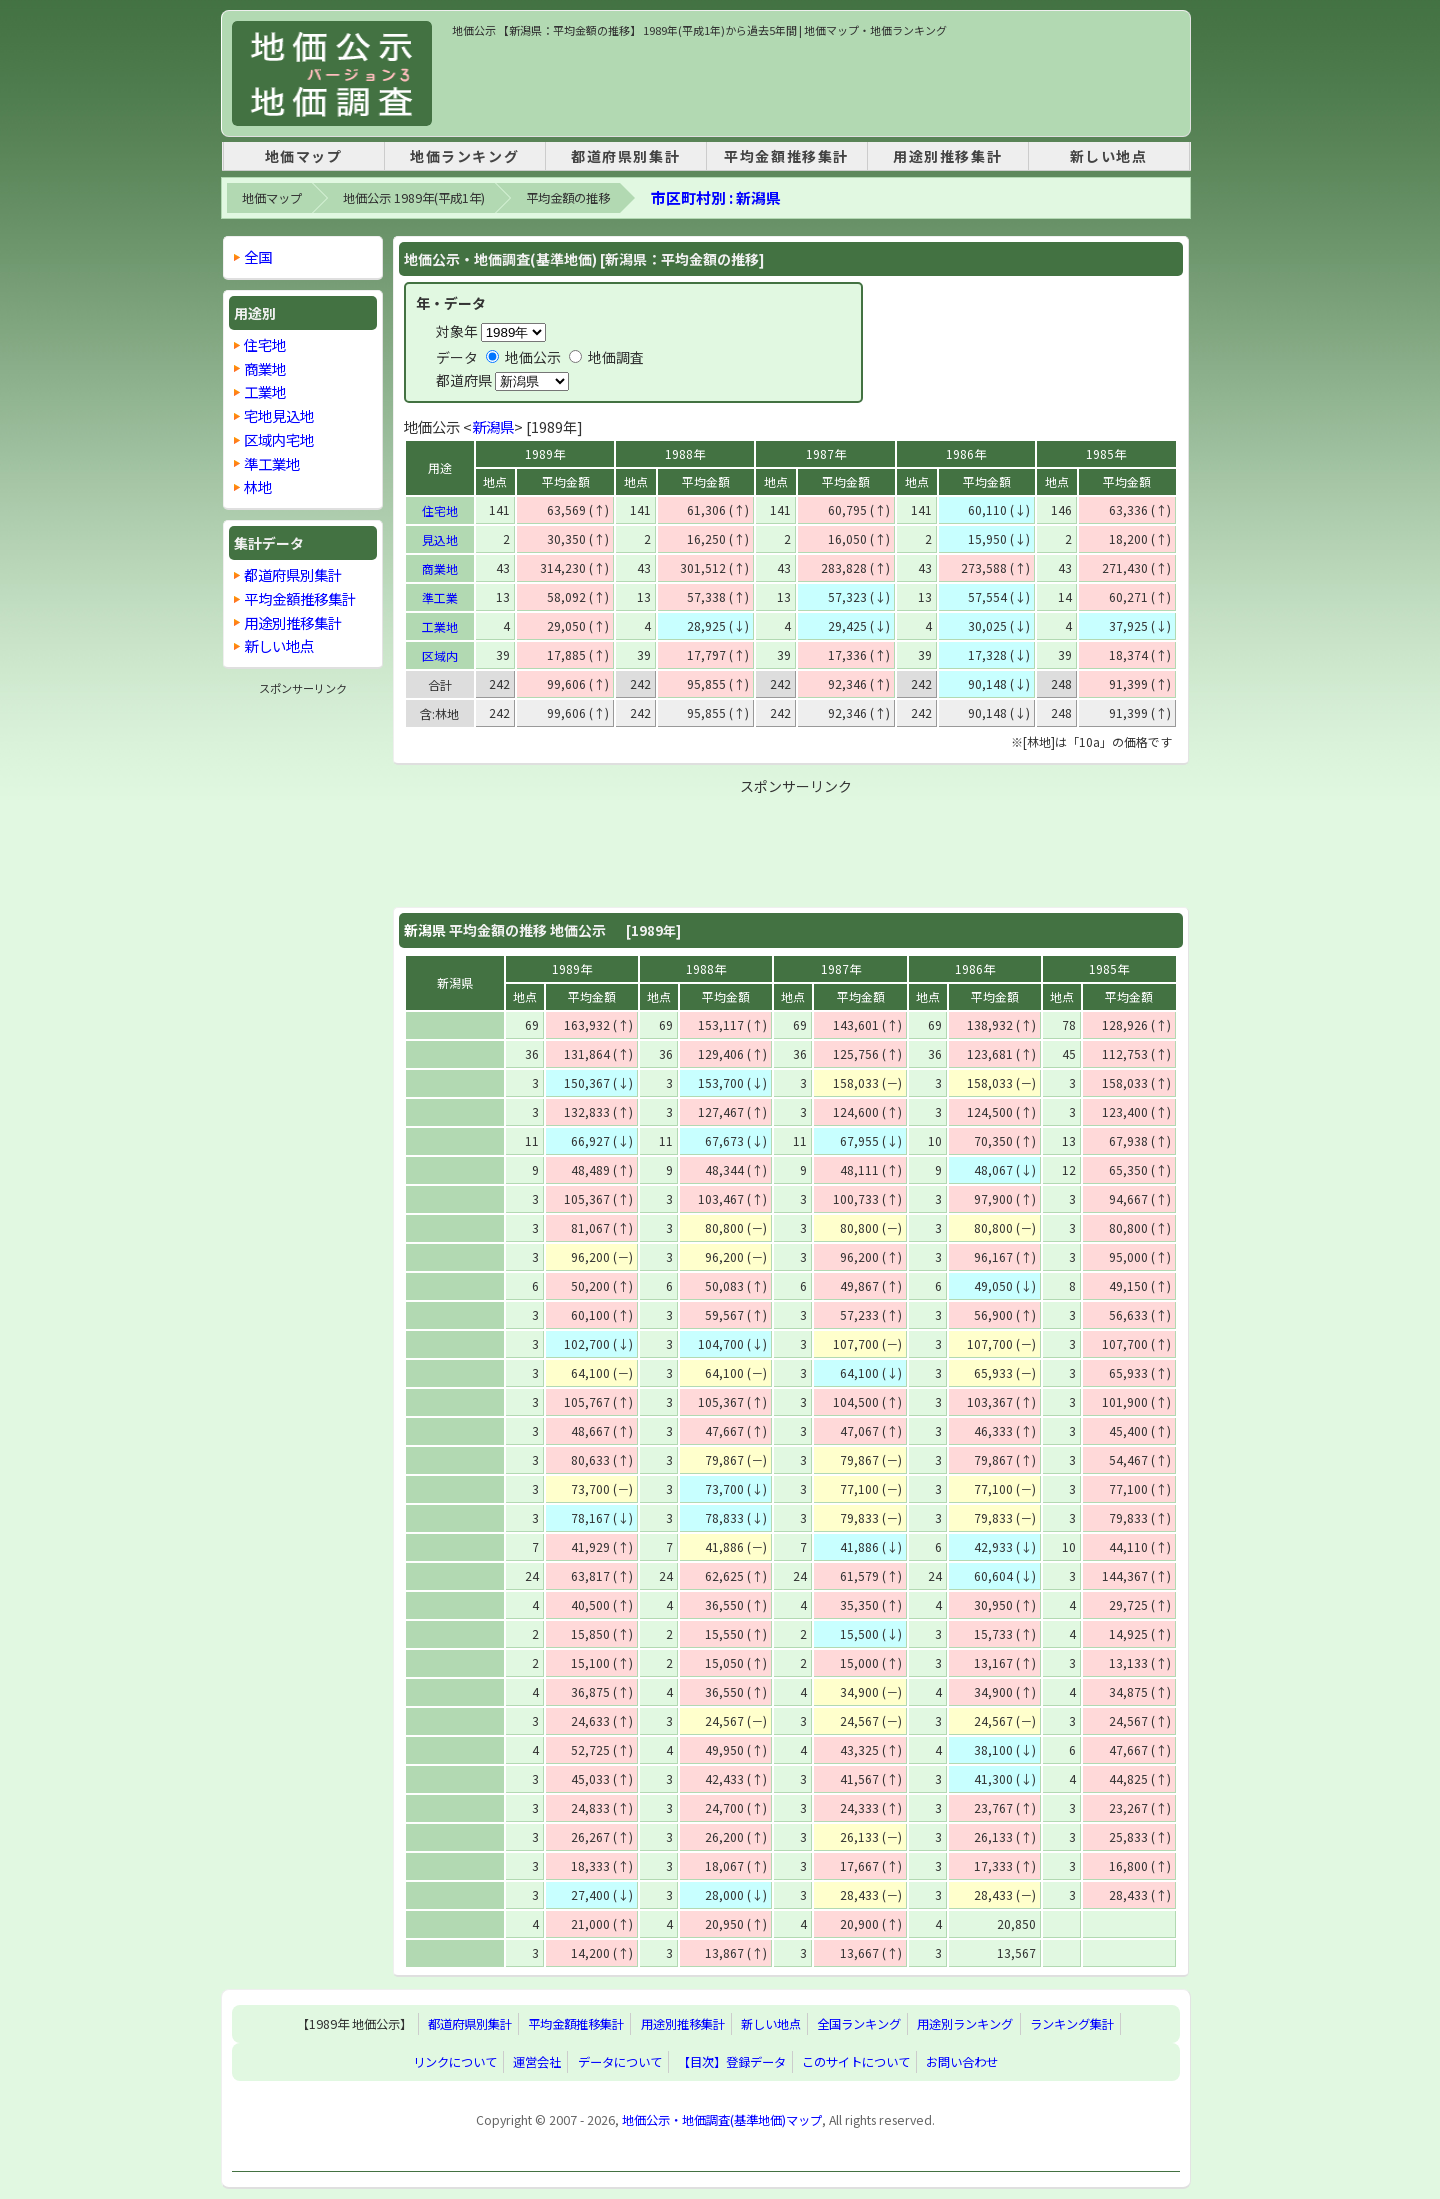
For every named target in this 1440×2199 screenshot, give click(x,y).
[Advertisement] (816, 84)
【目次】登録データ (732, 2062)
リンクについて (455, 2062)
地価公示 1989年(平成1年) (414, 198)
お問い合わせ (962, 2062)
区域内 (440, 655)
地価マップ (304, 156)
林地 (258, 486)
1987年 (826, 453)
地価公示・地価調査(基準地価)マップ (722, 2120)
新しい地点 (1109, 156)
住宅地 (440, 510)
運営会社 (537, 2062)
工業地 (440, 626)
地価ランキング (464, 156)
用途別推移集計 (947, 156)
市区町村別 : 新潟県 (716, 197)
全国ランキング (859, 2024)
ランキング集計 (1072, 2024)
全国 (258, 256)
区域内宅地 (279, 439)
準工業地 (272, 463)
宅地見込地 (279, 415)
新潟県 (493, 426)
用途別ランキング (965, 2024)
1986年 (966, 453)
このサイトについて (856, 2062)
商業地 (440, 568)
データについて (620, 2062)
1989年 (545, 453)
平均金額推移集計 (786, 156)
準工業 (440, 597)
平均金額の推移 (568, 198)
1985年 (1106, 453)
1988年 (685, 453)
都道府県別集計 (625, 156)
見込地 (440, 539)
